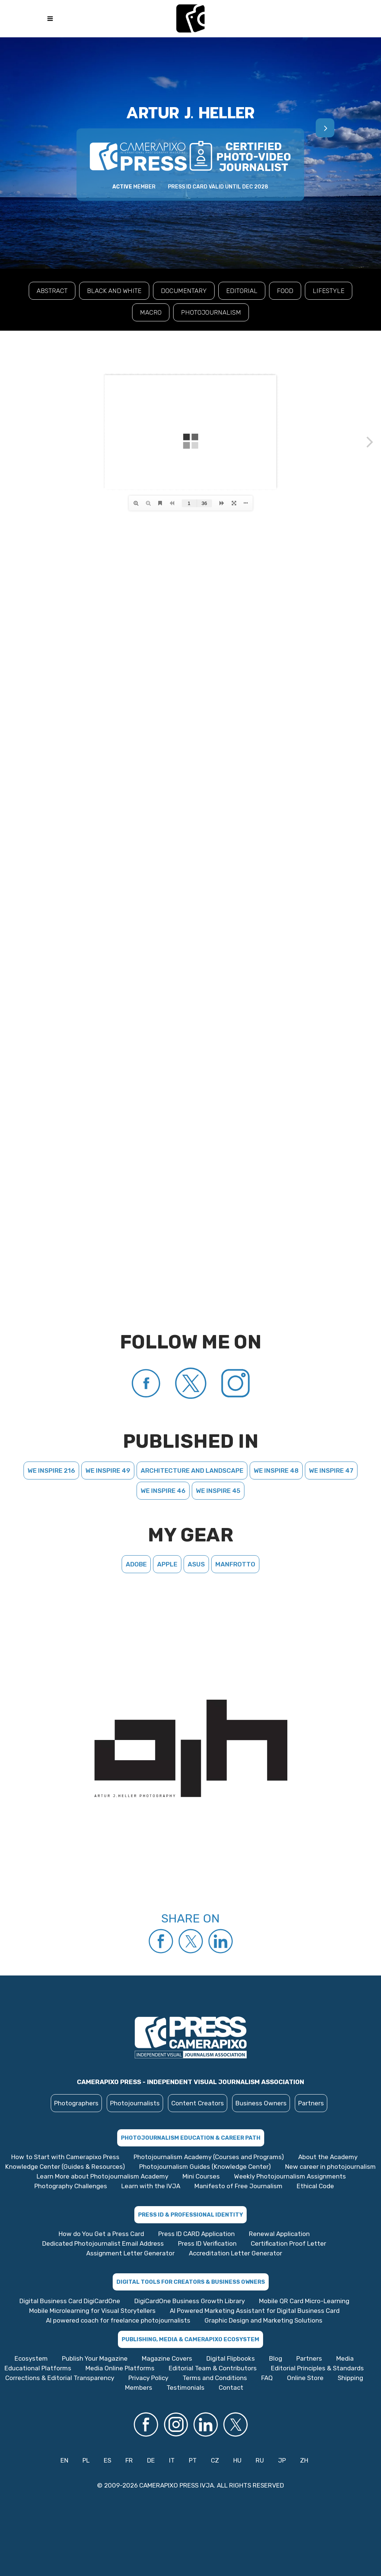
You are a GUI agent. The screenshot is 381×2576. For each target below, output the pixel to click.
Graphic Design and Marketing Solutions (263, 2320)
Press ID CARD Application (196, 2233)
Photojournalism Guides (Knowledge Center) (205, 2166)
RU (260, 2460)
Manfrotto (235, 1564)
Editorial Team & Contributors (213, 2368)
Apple (167, 1564)
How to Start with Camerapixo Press (65, 2157)
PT (193, 2460)
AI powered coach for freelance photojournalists (118, 2320)
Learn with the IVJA (150, 2186)
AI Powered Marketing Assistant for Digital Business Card (255, 2310)
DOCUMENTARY (184, 290)
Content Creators (197, 2103)
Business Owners (261, 2103)
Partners (311, 2103)
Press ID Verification (207, 2243)
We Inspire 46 (163, 1490)
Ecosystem (31, 2358)
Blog (275, 2358)
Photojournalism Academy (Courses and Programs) (209, 2157)
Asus (196, 1564)
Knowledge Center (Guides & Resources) (65, 2166)
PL (86, 2460)
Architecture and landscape (192, 1470)
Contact (231, 2387)
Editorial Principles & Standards (317, 2368)
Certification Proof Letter (288, 2243)
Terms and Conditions (214, 2378)
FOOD (285, 290)
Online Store (305, 2378)
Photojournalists (135, 2103)
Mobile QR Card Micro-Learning (304, 2301)
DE (151, 2460)
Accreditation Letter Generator (235, 2253)
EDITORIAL (241, 290)
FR (129, 2460)
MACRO (151, 312)
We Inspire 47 (331, 1470)
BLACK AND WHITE (114, 290)
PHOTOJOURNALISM (211, 312)
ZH (304, 2460)
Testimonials (185, 2387)
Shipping (350, 2378)
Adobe (136, 1564)
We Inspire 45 (218, 1490)
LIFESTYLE (328, 290)
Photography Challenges (70, 2186)
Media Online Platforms (119, 2368)
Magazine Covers (167, 2358)
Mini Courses (201, 2176)
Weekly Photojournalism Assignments (290, 2176)
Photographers (76, 2103)
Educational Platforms (37, 2368)
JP (282, 2460)
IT (172, 2460)
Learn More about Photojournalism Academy (102, 2176)
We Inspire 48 (276, 1470)
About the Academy (327, 2157)
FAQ (267, 2378)
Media (345, 2358)
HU (237, 2460)
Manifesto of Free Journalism (238, 2186)
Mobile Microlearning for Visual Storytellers (92, 2310)
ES (107, 2460)
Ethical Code (315, 2186)
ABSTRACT (52, 290)
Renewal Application (279, 2233)
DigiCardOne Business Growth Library (189, 2301)
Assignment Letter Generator (130, 2253)
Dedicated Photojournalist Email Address (103, 2243)
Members (138, 2387)
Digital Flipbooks (230, 2358)
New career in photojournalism (330, 2166)
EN (64, 2460)
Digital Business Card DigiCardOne (69, 2301)
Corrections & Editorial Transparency (59, 2378)
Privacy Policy (148, 2378)
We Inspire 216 (51, 1470)
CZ (215, 2460)
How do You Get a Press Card (101, 2233)
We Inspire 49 (107, 1470)
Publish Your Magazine (95, 2358)
